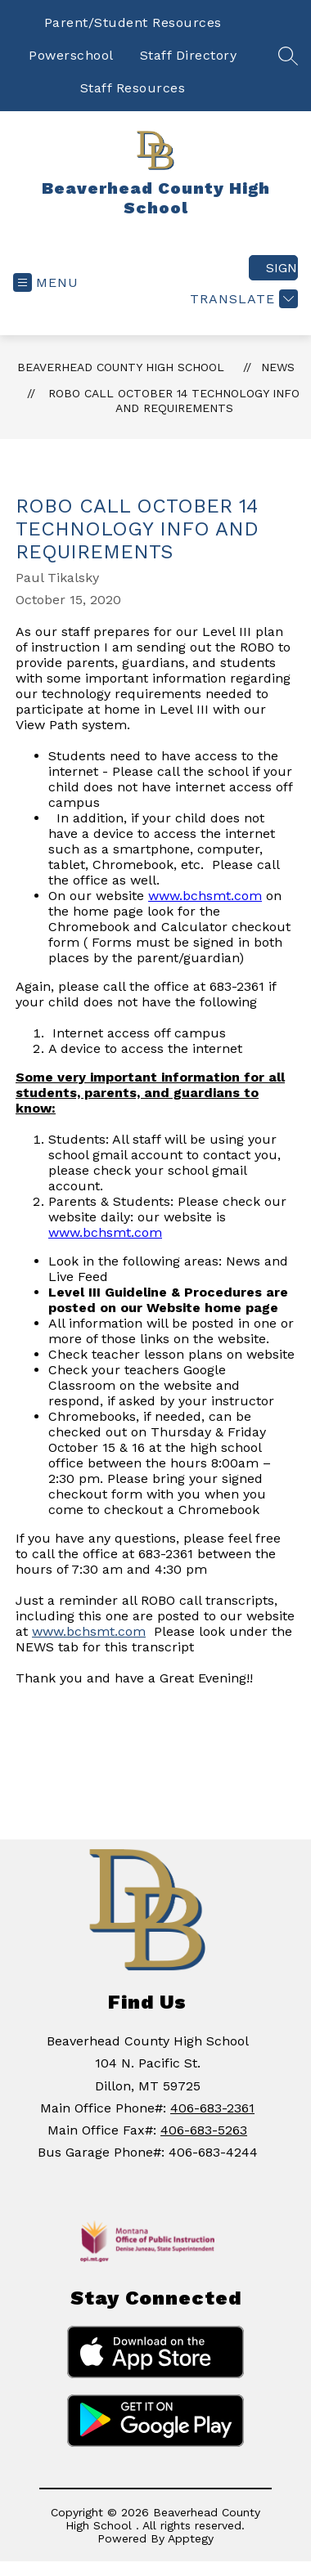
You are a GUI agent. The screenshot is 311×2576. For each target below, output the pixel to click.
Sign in (282, 268)
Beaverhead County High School (120, 367)
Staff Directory (188, 55)
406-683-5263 (203, 2130)
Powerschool (71, 55)
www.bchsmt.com (205, 895)
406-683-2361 (212, 2108)
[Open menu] (46, 282)
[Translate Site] (242, 299)
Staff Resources (133, 88)
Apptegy (191, 2538)
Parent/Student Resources (133, 22)
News (278, 367)
